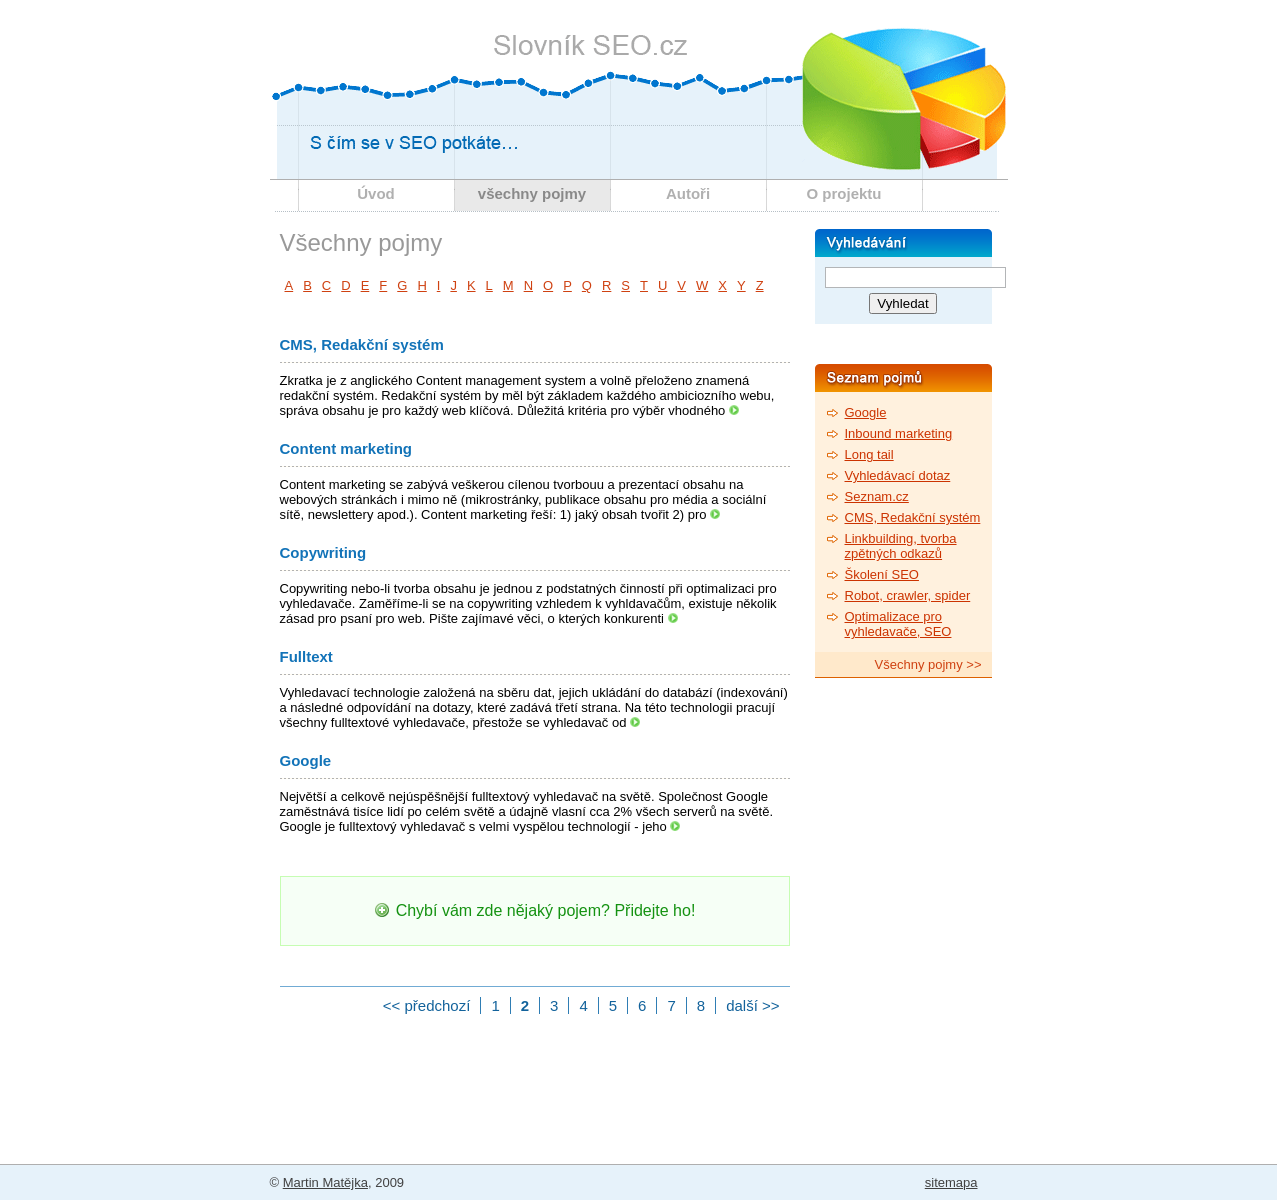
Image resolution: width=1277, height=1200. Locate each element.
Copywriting (323, 552)
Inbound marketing (899, 433)
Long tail (869, 454)
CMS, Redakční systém (362, 344)
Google (306, 760)
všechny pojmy (532, 193)
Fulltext (306, 656)
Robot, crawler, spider (908, 595)
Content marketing (346, 448)
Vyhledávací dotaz (898, 475)
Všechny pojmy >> (928, 664)
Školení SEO (882, 574)
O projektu (843, 193)
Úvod (376, 193)
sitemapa (951, 1182)
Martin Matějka (325, 1182)
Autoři (688, 193)
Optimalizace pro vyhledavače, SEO (898, 624)
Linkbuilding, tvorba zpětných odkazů (901, 546)
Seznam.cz (877, 496)
